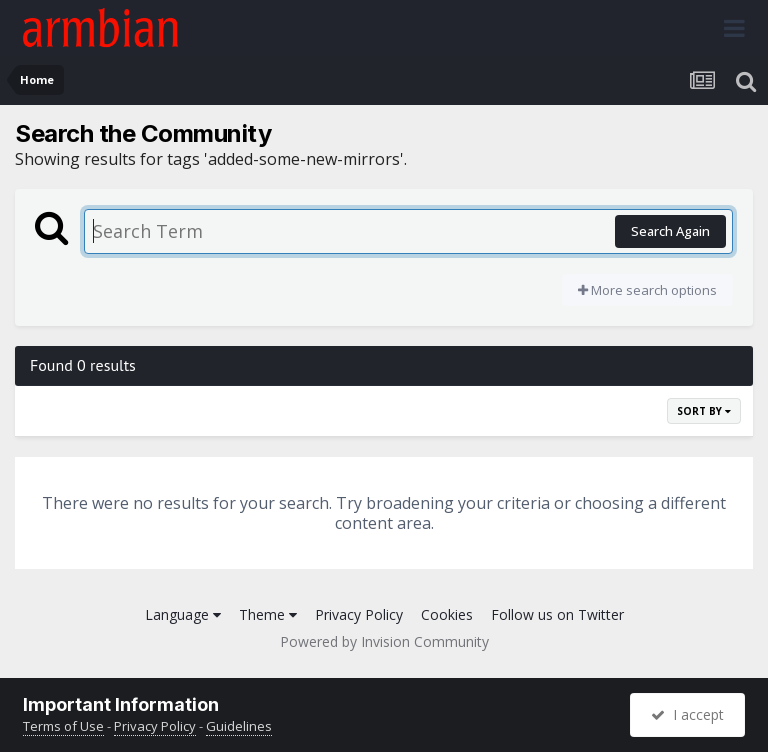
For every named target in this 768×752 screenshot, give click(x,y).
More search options (647, 290)
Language (183, 614)
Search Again (670, 231)
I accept (687, 714)
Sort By (704, 411)
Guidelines (239, 726)
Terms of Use (63, 726)
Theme (268, 614)
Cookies (447, 614)
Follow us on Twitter (557, 614)
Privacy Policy (359, 614)
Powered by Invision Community (384, 641)
